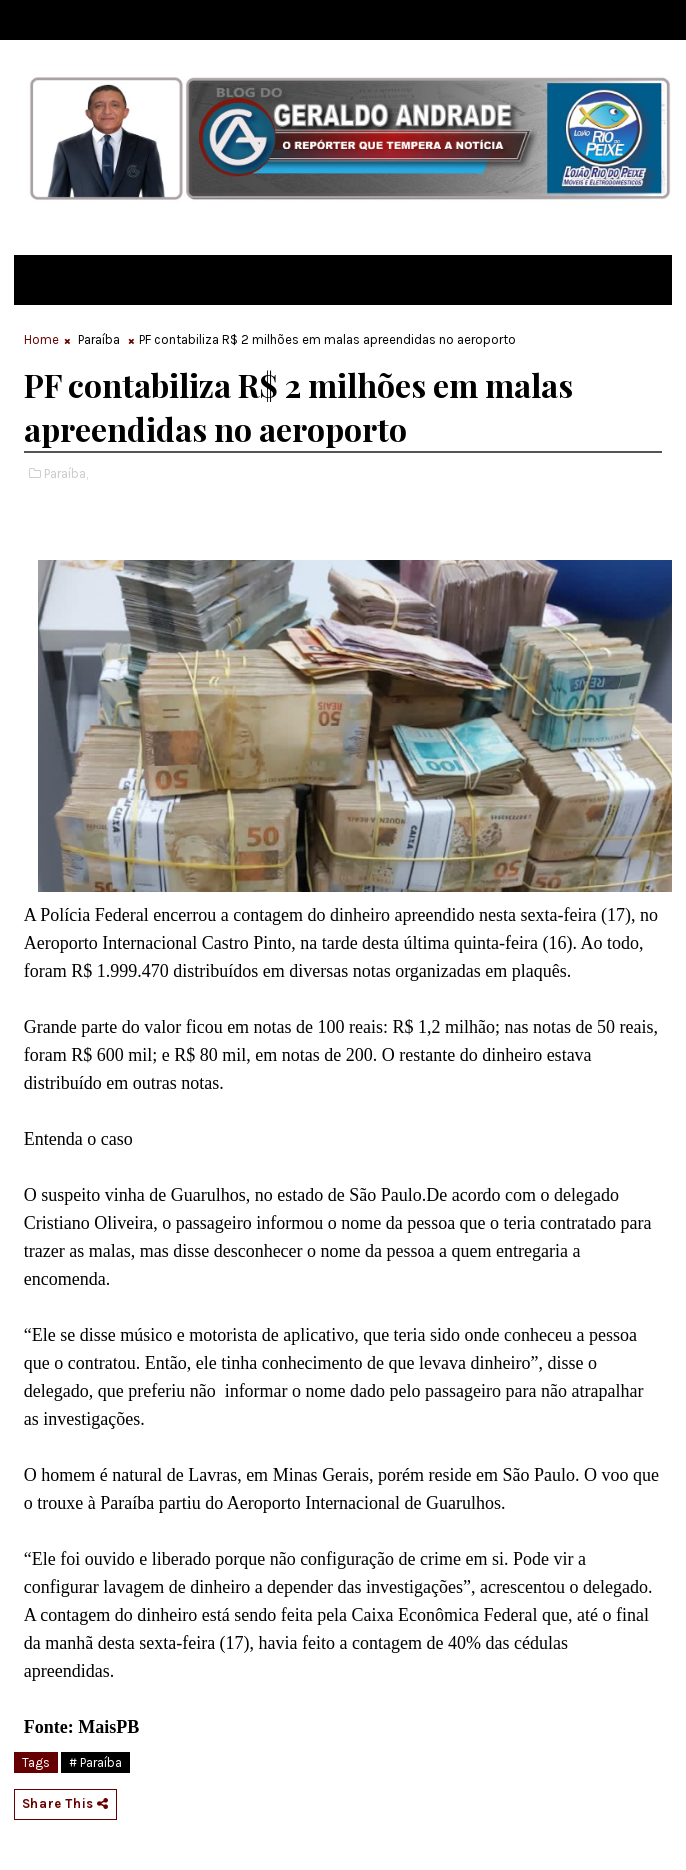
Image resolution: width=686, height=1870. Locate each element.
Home (41, 339)
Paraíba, (66, 473)
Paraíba (99, 339)
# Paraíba (95, 1762)
